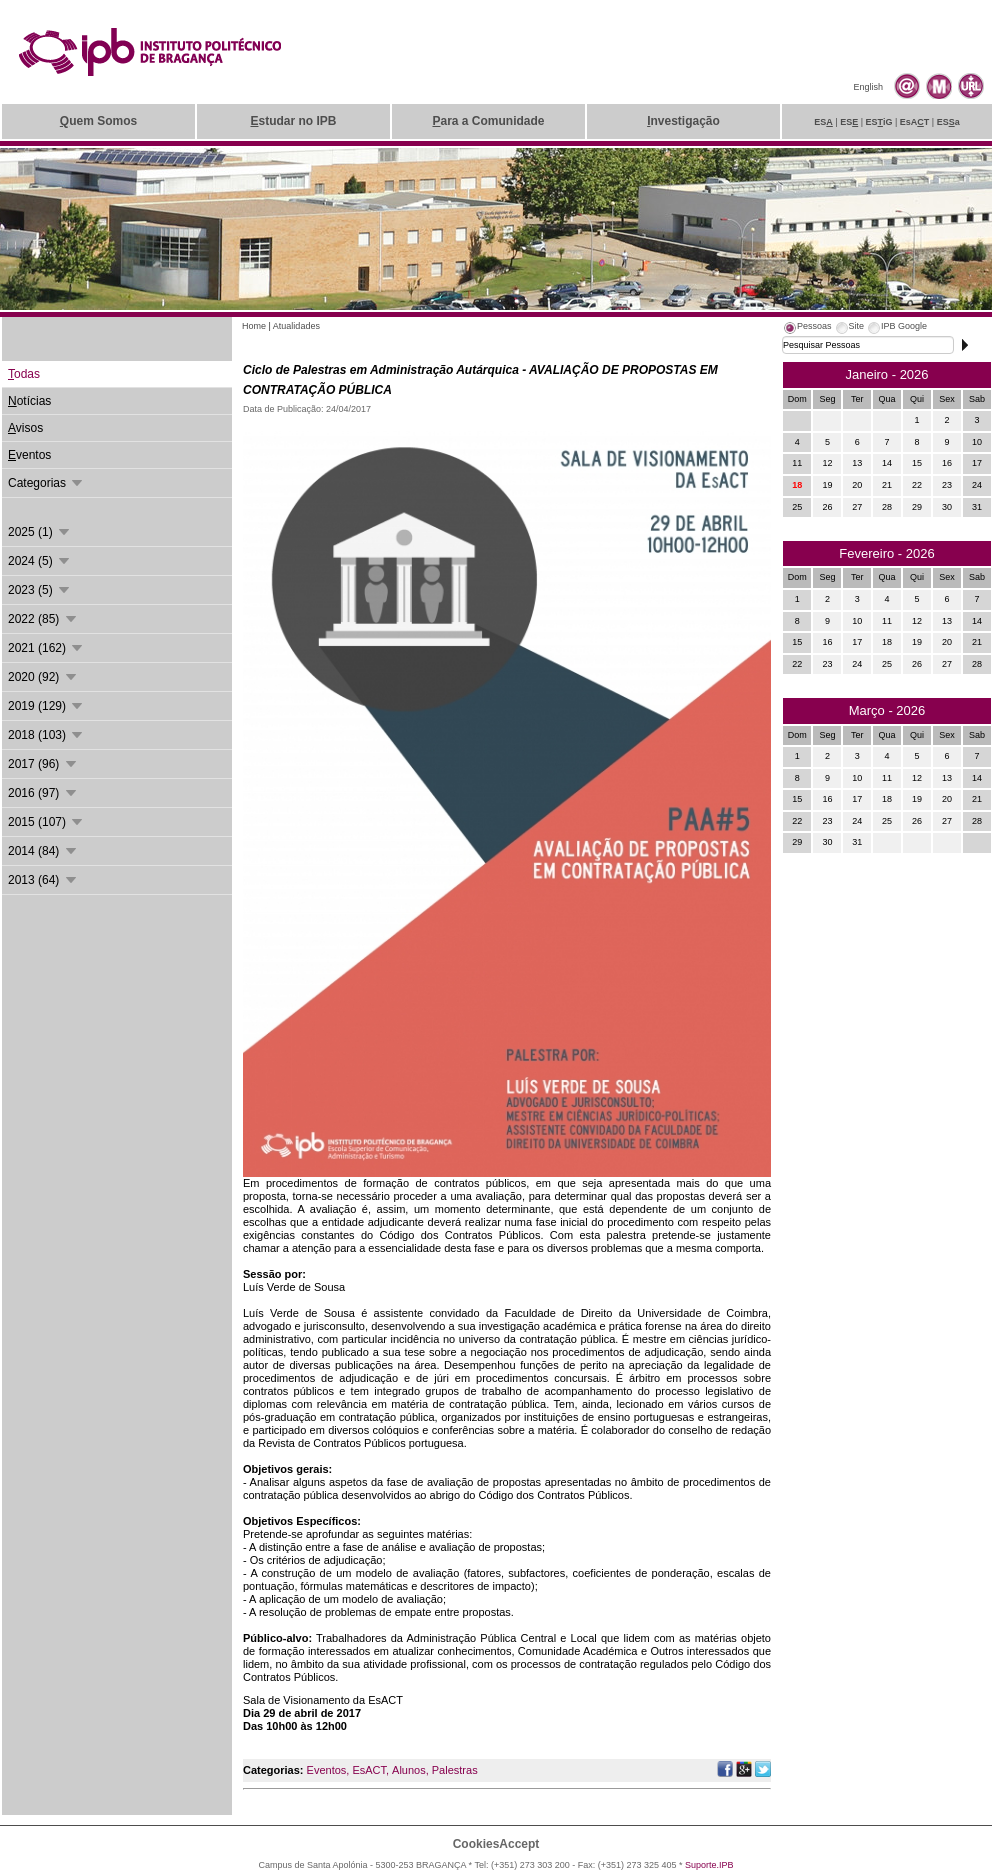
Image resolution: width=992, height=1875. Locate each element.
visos (25, 428)
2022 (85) (43, 619)
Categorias (46, 483)
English (868, 87)
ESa (948, 122)
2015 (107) (46, 822)
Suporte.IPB (709, 1865)
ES (823, 122)
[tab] (807, 329)
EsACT (369, 1770)
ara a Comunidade (488, 121)
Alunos (409, 1770)
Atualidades (296, 326)
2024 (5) (40, 561)
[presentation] (807, 329)
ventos (29, 455)
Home (254, 326)
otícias (29, 401)
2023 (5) (40, 590)
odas (24, 374)
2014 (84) (43, 851)
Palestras (455, 1770)
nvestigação (683, 121)
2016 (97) (43, 793)
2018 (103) (46, 735)
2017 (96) (43, 764)
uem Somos (98, 121)
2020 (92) (43, 677)
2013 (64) (43, 880)
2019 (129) (46, 706)
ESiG (879, 122)
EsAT (915, 122)
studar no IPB (293, 121)
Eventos (327, 1770)
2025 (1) (40, 532)
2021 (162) (46, 648)
